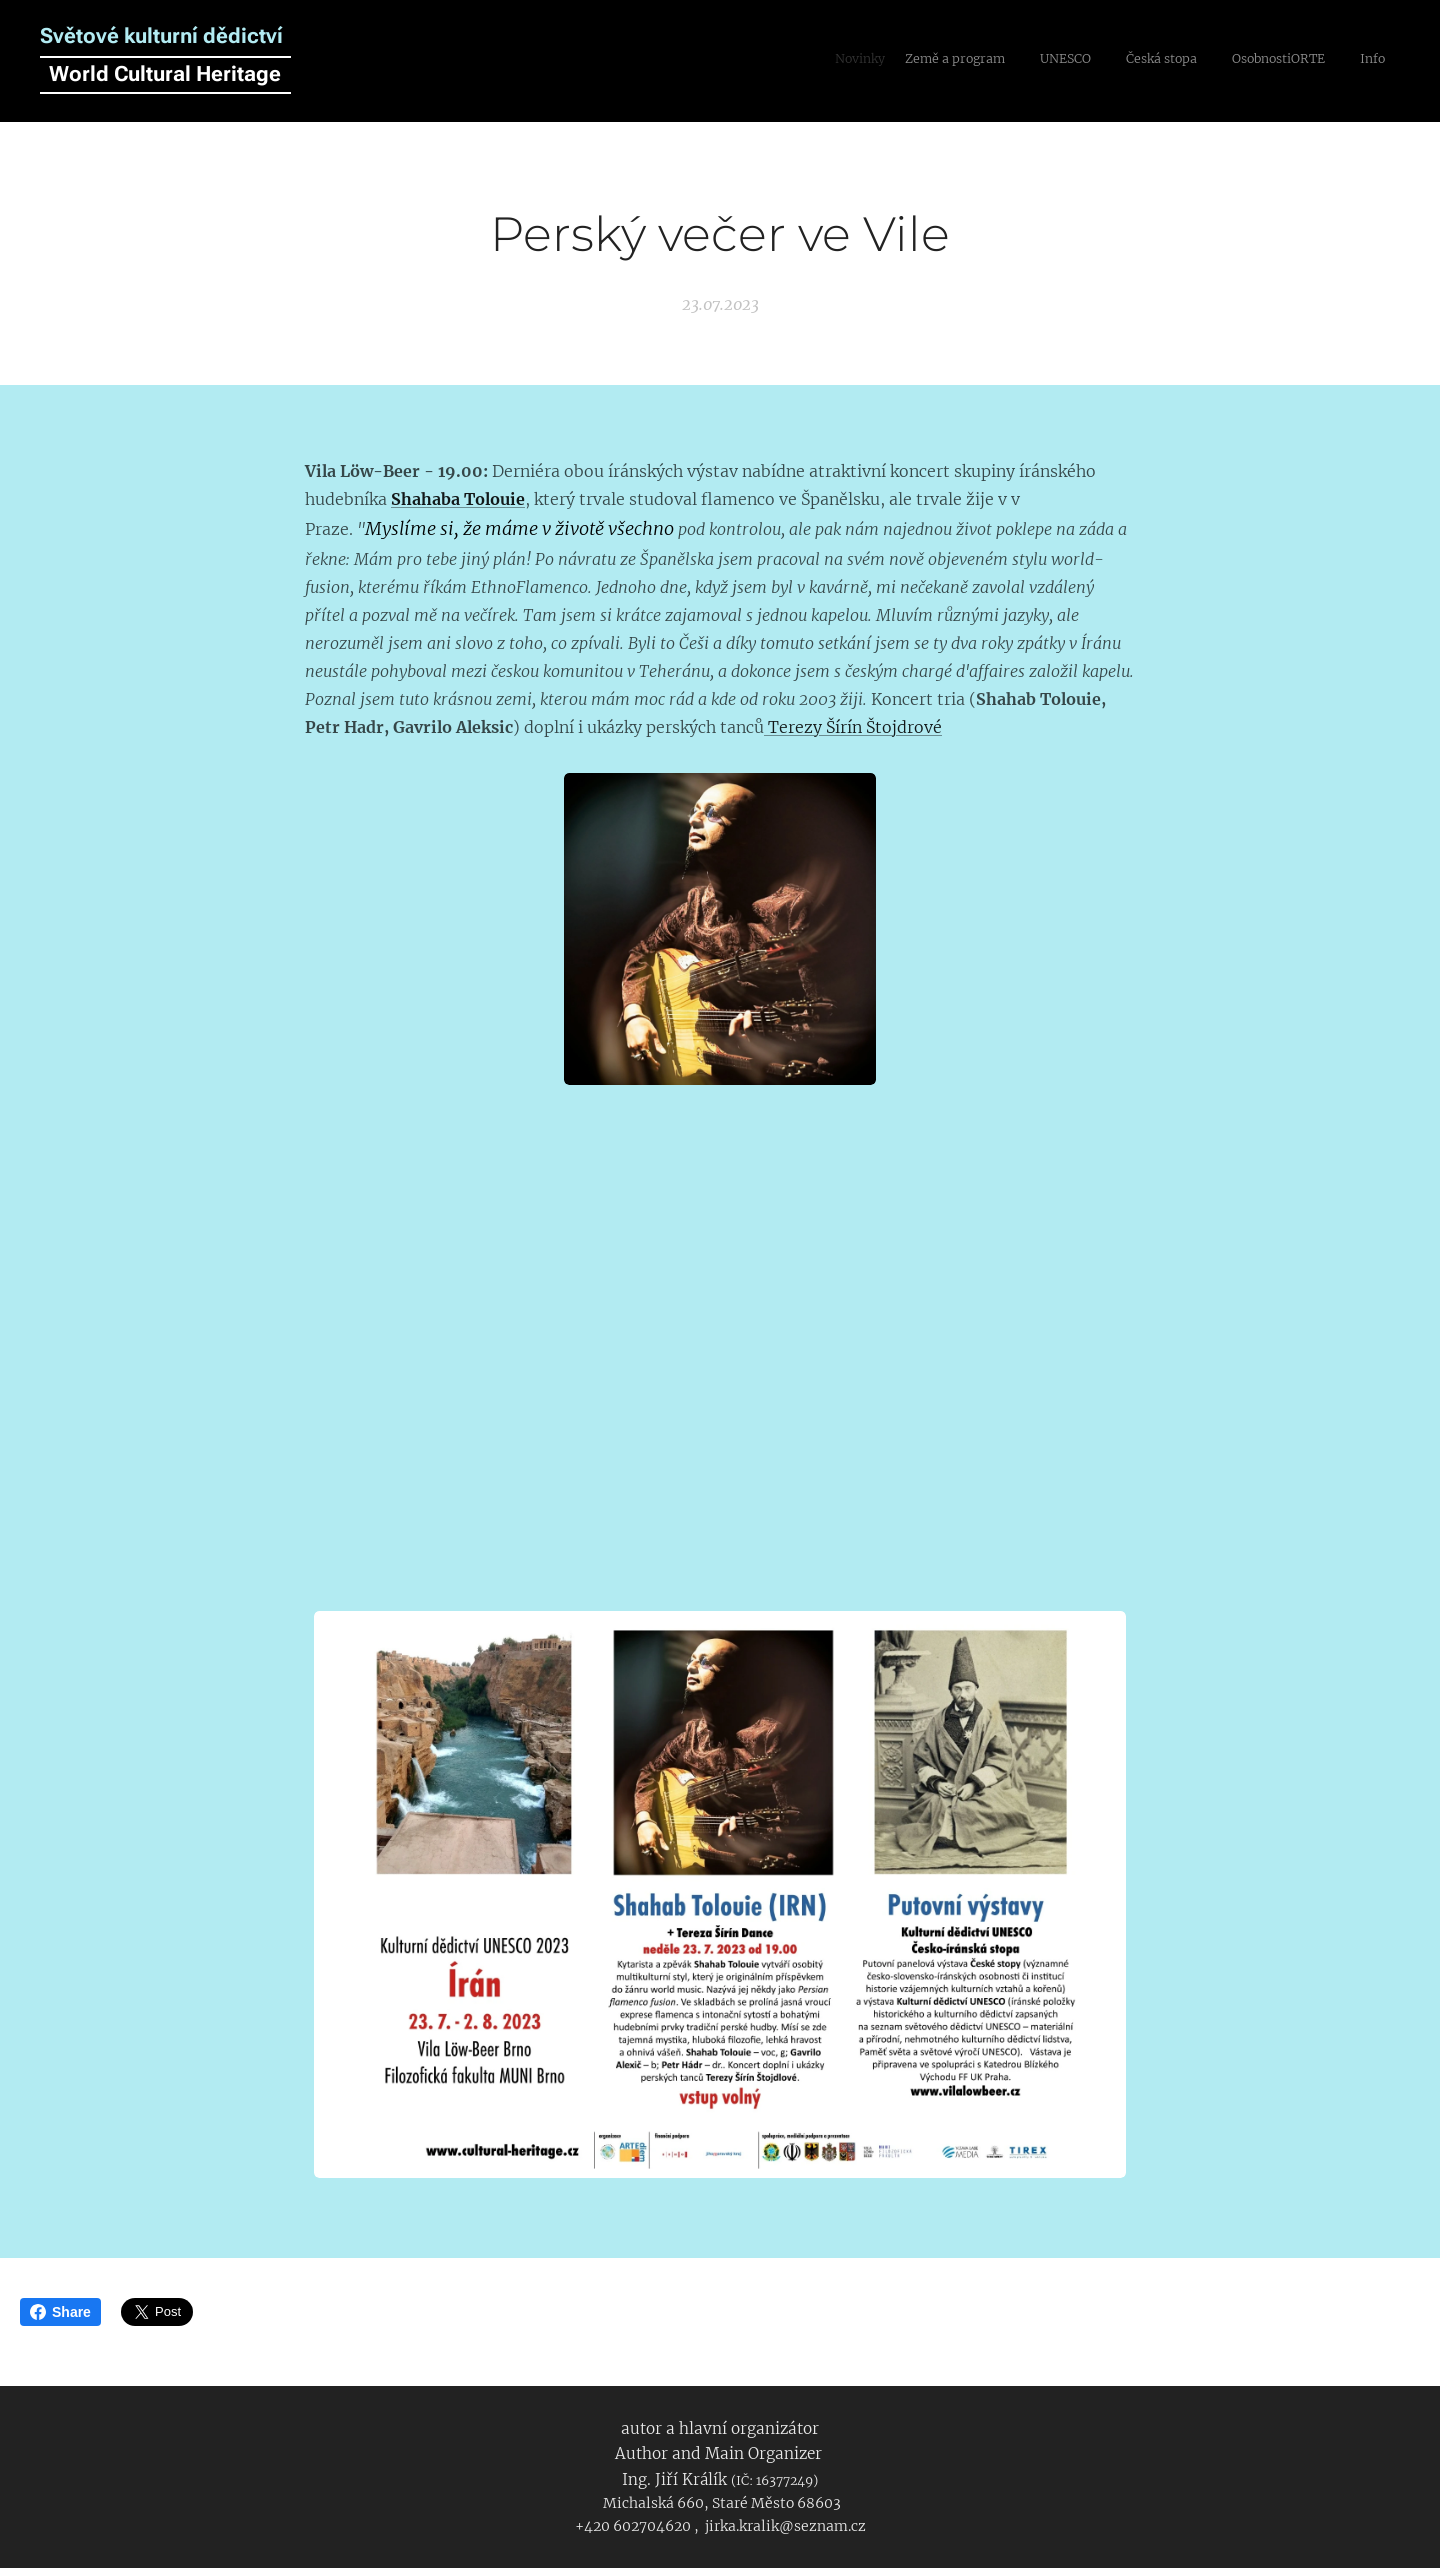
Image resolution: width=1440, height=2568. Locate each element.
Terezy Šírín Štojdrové (853, 726)
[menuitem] (1227, 61)
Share (60, 2312)
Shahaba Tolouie (458, 499)
